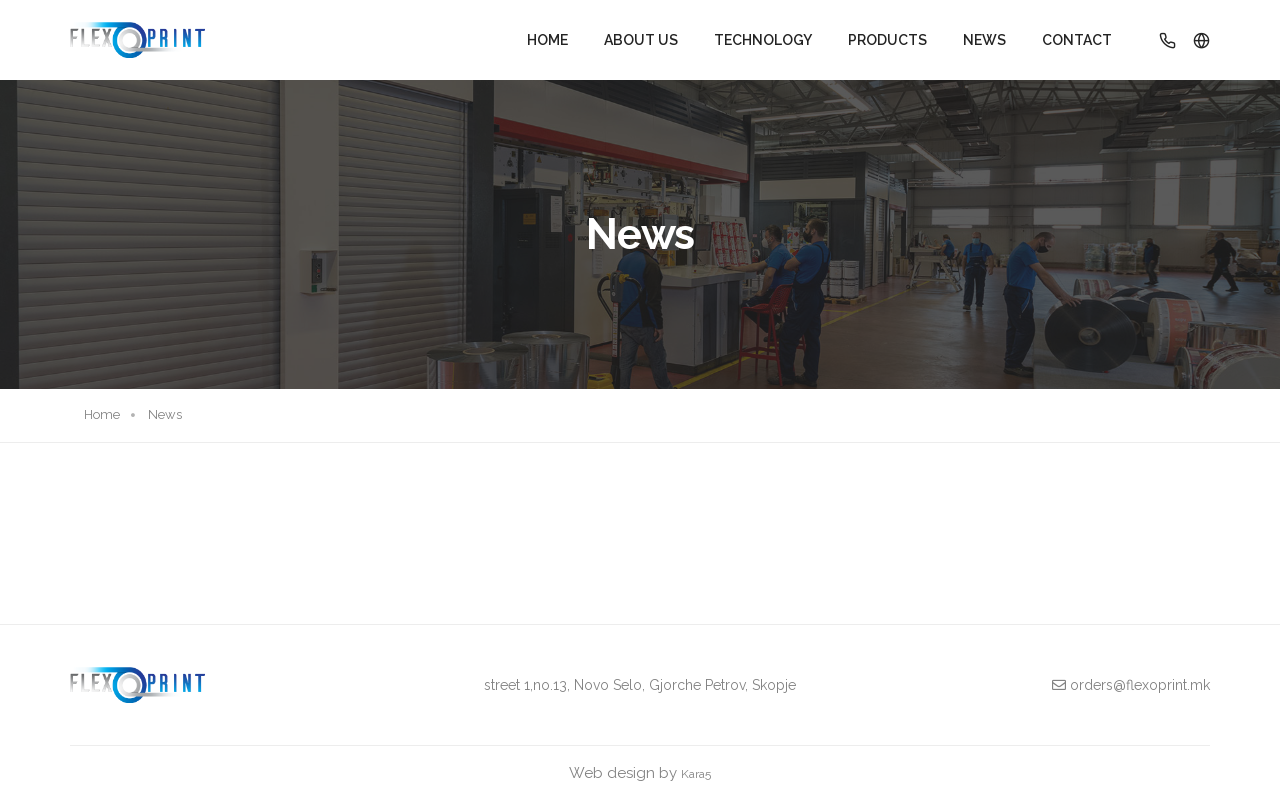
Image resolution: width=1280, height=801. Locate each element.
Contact (1077, 40)
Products (887, 40)
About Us (641, 40)
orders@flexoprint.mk (1131, 685)
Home (547, 40)
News (984, 40)
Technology (763, 40)
